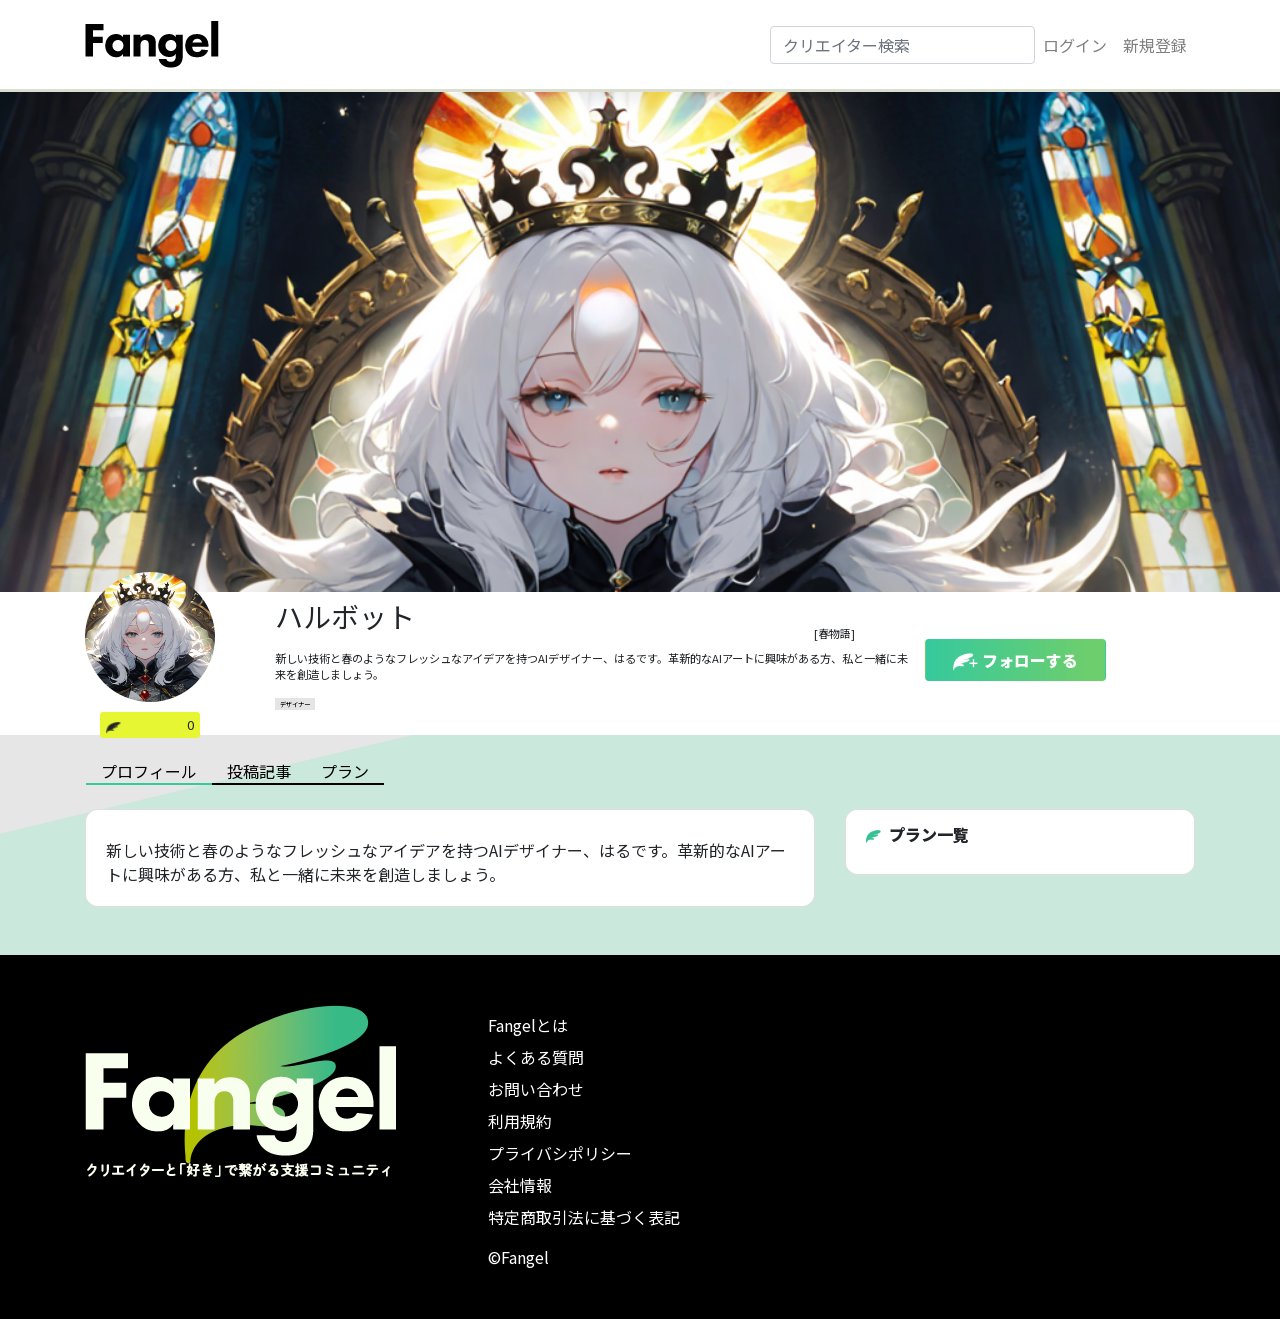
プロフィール (149, 771)
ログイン (1075, 45)
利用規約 (520, 1121)
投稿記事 (259, 771)
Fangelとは (528, 1025)
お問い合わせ (536, 1089)
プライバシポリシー (560, 1153)
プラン (345, 771)
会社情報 (520, 1185)
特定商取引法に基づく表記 (584, 1217)
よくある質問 (536, 1057)
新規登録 (1155, 45)
